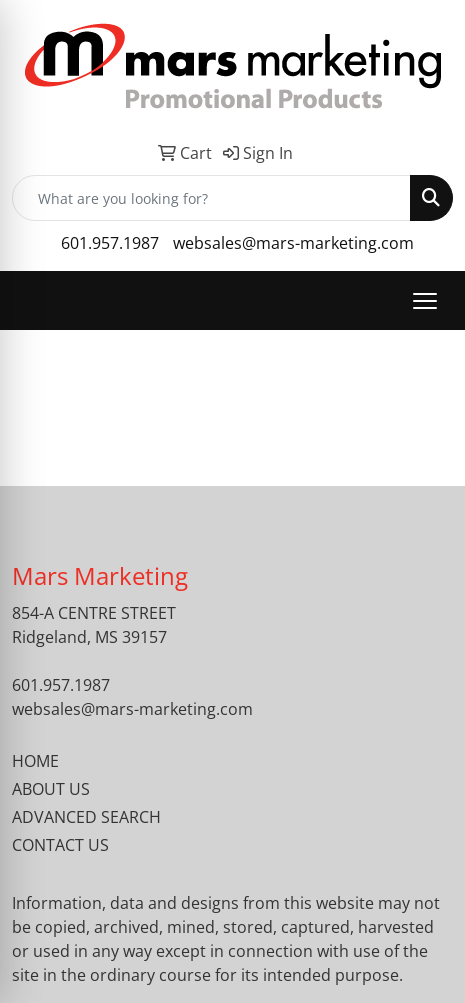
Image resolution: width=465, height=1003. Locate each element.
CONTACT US (60, 845)
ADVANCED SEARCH (86, 817)
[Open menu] (425, 301)
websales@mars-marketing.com (293, 243)
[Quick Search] (211, 198)
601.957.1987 (110, 243)
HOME (35, 761)
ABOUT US (51, 789)
